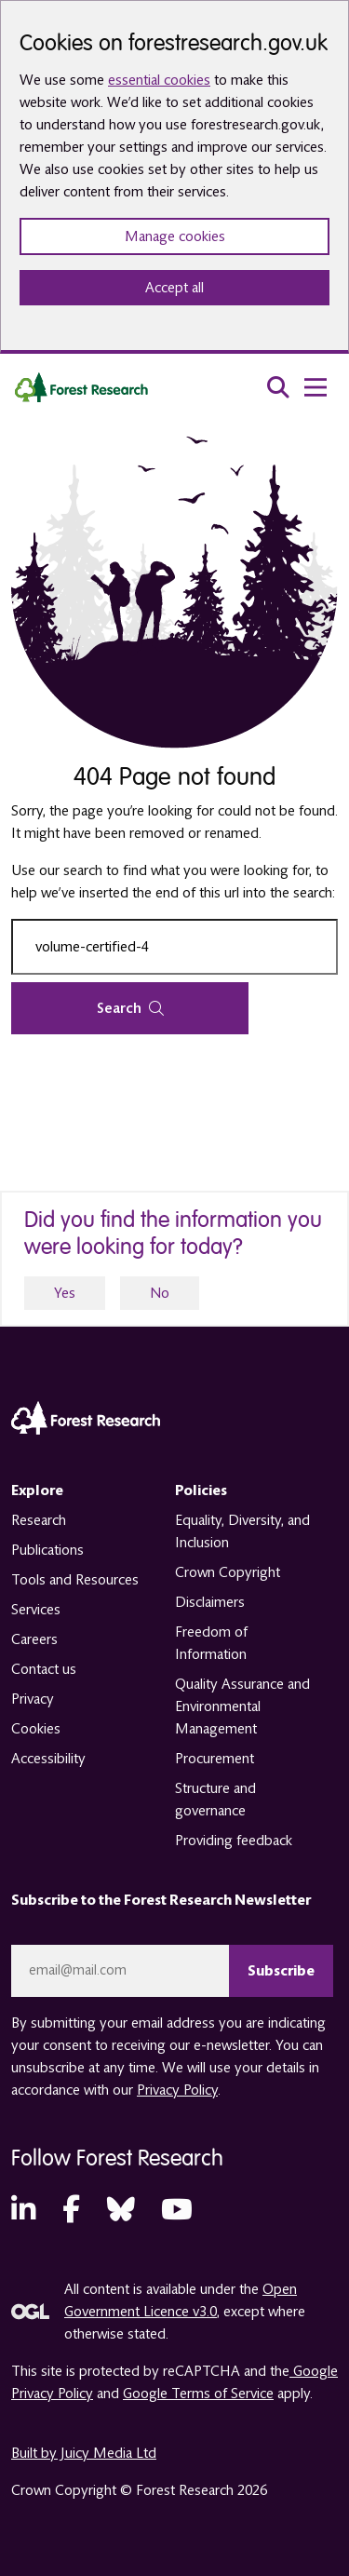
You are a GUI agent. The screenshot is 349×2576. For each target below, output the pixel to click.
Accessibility (48, 1758)
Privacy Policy (177, 2090)
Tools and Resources (75, 1579)
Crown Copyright (227, 1572)
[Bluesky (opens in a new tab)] (121, 2210)
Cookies (35, 1728)
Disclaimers (210, 1602)
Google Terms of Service (198, 2393)
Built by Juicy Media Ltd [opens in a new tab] (83, 2453)
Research (38, 1520)
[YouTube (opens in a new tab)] (177, 2210)
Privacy (32, 1699)
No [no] (159, 1293)
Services (35, 1609)
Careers (34, 1639)
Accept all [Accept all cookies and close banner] (174, 287)
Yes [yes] (64, 1293)
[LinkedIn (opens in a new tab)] (23, 2210)
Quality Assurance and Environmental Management (242, 1706)
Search (130, 1008)
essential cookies (159, 80)
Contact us (43, 1669)
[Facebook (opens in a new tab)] (71, 2210)
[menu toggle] (315, 387)
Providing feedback (233, 1840)
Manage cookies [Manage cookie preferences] (175, 236)
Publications (47, 1550)
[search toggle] (278, 387)
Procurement (214, 1758)
